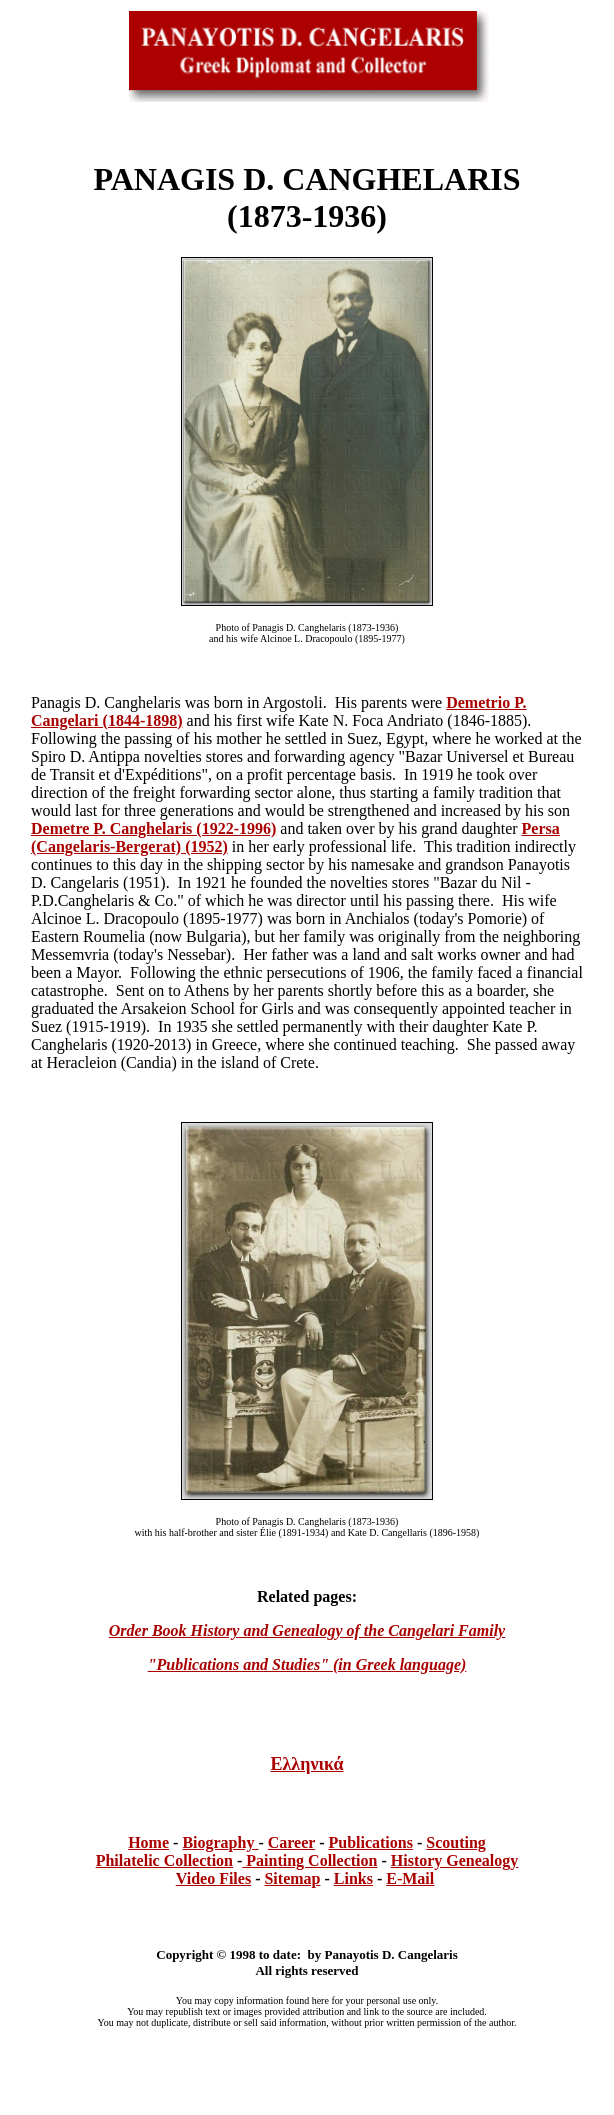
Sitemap (292, 1878)
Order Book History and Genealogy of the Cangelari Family (307, 1630)
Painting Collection (309, 1860)
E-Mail (410, 1878)
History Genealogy (455, 1860)
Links (353, 1878)
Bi (189, 1842)
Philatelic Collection (164, 1860)
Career (291, 1842)
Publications (370, 1842)
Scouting (456, 1842)
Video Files (213, 1878)
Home (148, 1842)
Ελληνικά (306, 1764)
